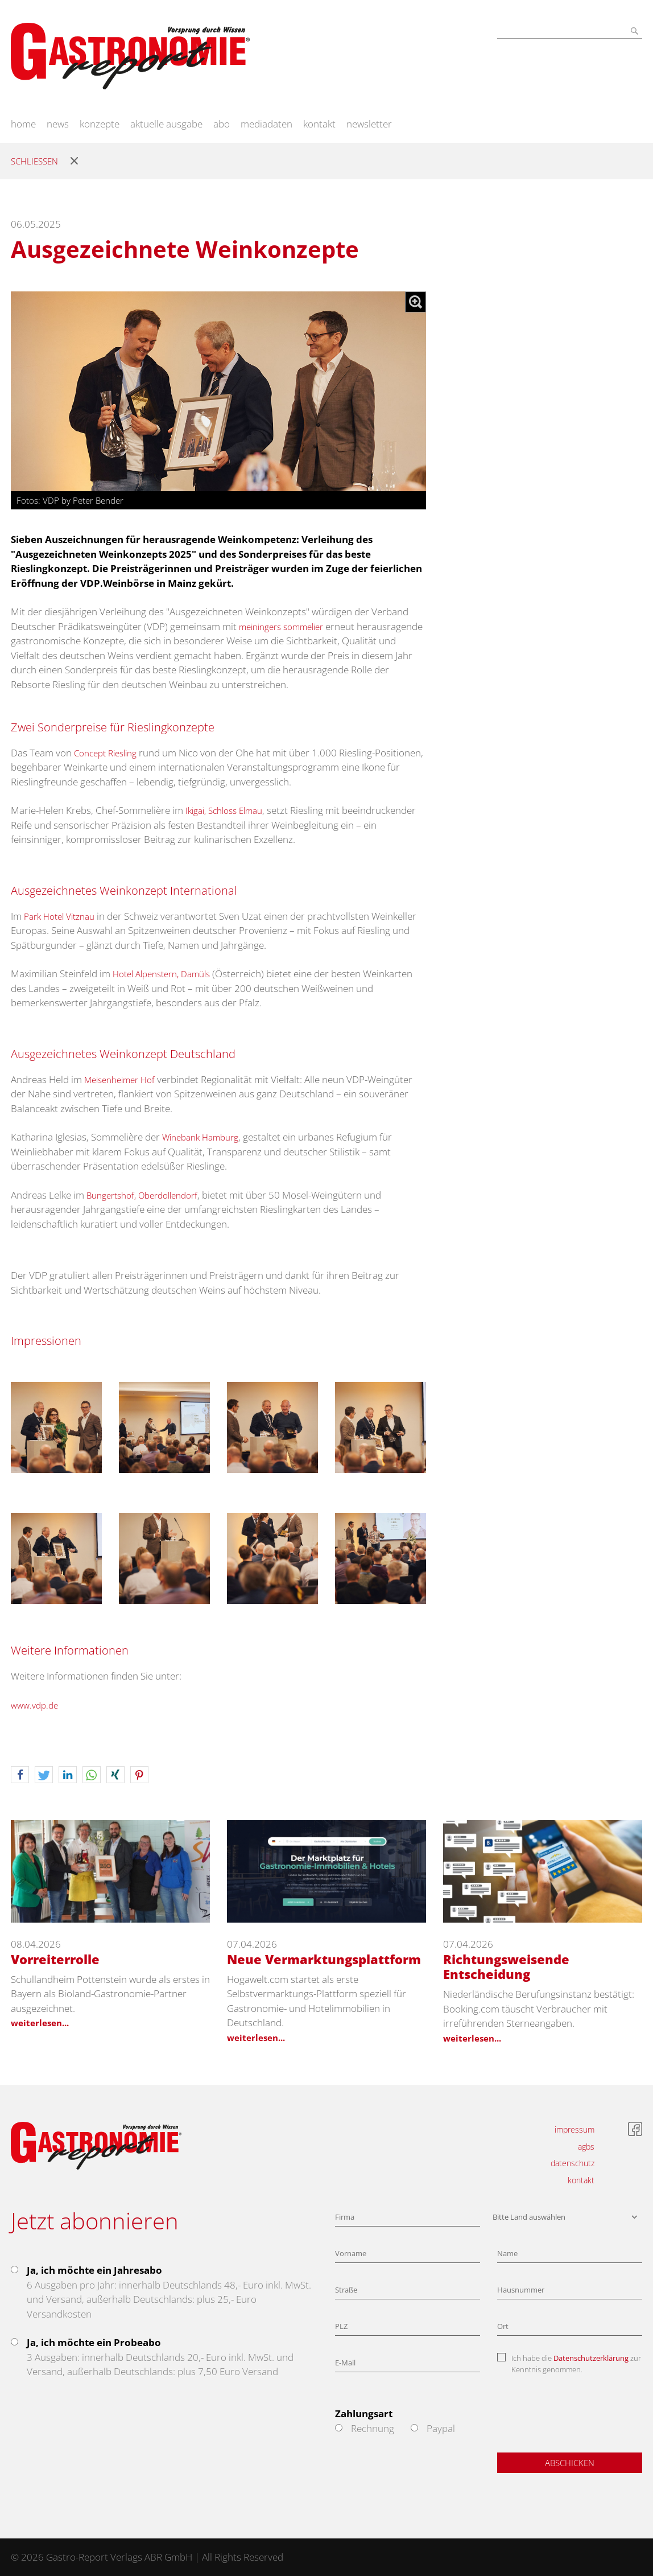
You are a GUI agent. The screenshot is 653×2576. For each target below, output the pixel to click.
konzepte (99, 123)
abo (221, 123)
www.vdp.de (34, 1705)
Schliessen (34, 161)
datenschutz (572, 2163)
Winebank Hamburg (200, 1137)
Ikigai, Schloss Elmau (223, 810)
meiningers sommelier (281, 626)
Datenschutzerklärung (591, 2358)
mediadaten (266, 123)
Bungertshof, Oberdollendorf (141, 1195)
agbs (586, 2146)
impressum (574, 2129)
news (58, 123)
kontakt (319, 123)
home (23, 123)
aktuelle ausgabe (166, 123)
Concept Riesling (105, 753)
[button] (19, 1775)
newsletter (369, 123)
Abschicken (569, 2462)
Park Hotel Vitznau (59, 916)
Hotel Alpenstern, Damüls (161, 974)
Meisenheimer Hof (119, 1079)
